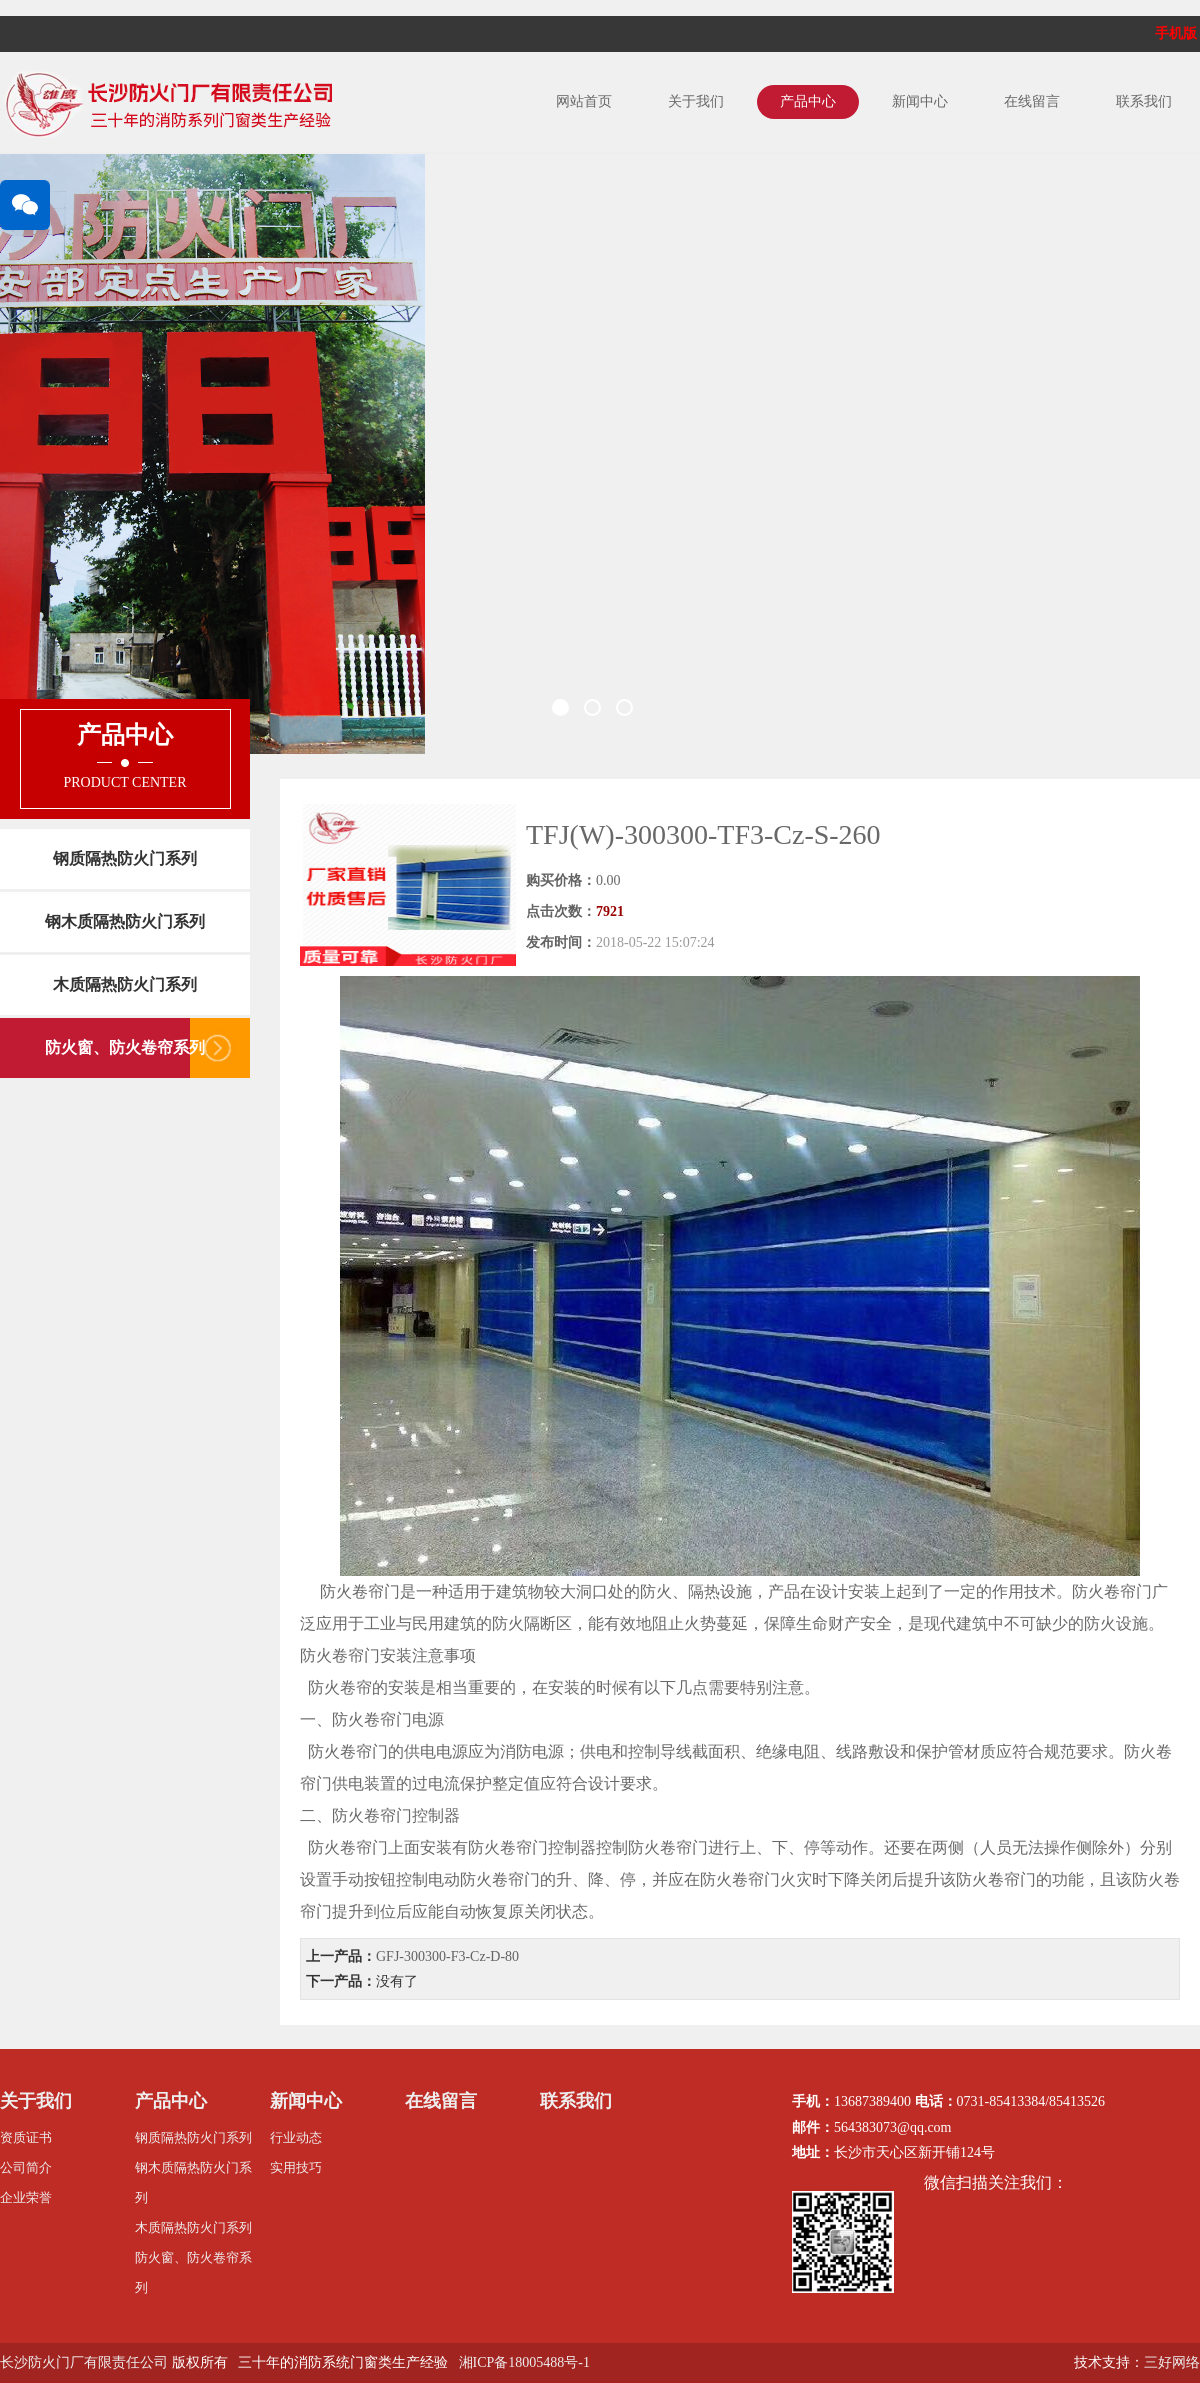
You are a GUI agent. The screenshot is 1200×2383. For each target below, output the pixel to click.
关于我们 (696, 101)
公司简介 (26, 2167)
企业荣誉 (26, 2197)
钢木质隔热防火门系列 (125, 921)
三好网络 (1172, 2362)
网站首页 (584, 101)
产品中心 (808, 101)
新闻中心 (920, 101)
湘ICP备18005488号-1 (524, 2362)
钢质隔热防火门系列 (125, 858)
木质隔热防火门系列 (125, 984)
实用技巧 (296, 2167)
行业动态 (296, 2137)
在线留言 (1032, 101)
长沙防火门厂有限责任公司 (84, 2362)
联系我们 (1144, 101)
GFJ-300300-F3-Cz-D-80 (447, 1956)
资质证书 (26, 2137)
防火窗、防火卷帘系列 (125, 1047)
